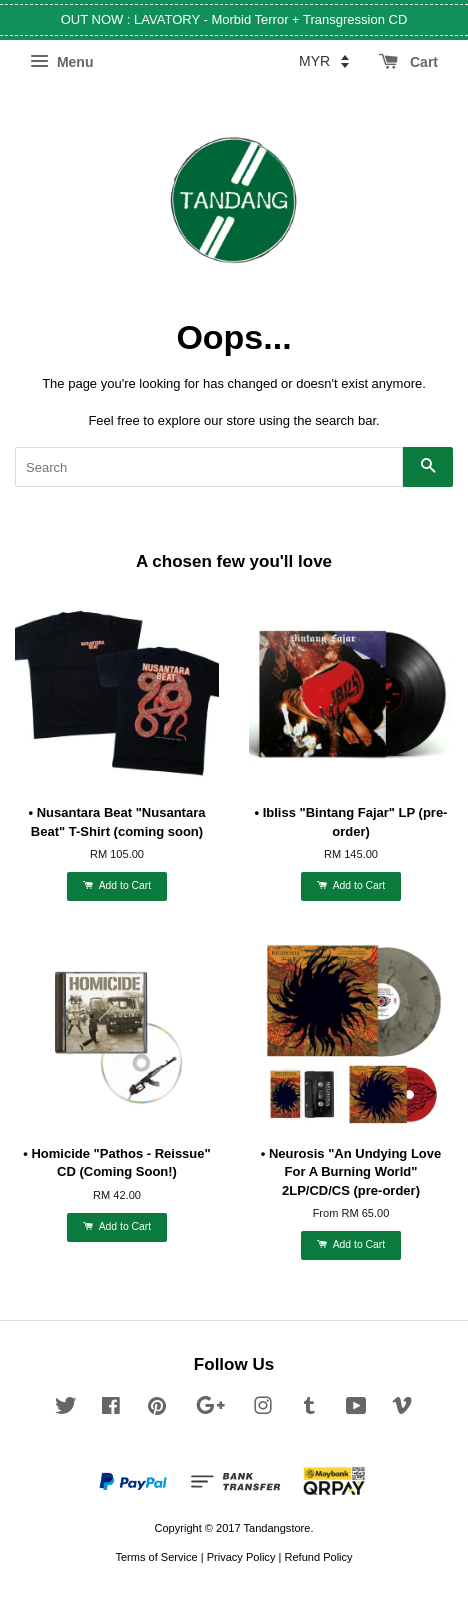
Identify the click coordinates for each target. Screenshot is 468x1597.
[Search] (209, 467)
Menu (61, 62)
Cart (408, 62)
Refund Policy (318, 1557)
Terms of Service (156, 1557)
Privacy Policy (241, 1557)
